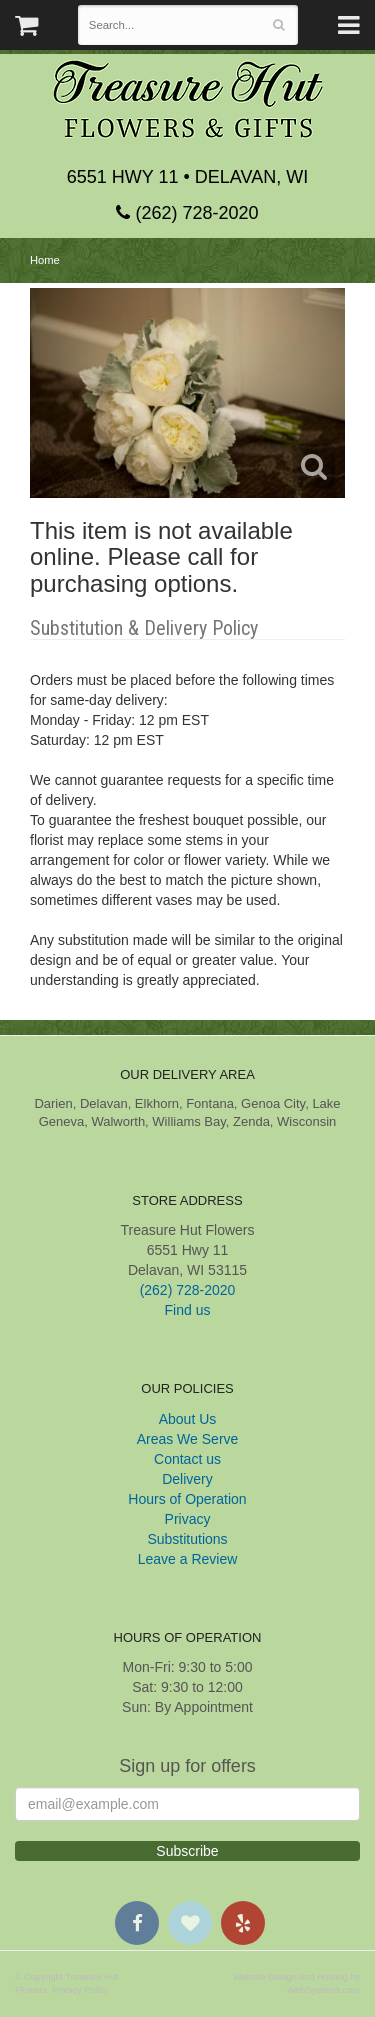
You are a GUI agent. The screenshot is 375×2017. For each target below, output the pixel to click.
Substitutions (187, 1539)
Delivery (187, 1479)
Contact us (187, 1459)
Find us (188, 1310)
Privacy (188, 1519)
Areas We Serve (188, 1439)
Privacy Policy (80, 1990)
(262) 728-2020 (187, 213)
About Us (188, 1419)
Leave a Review (188, 1559)
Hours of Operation (187, 1499)
